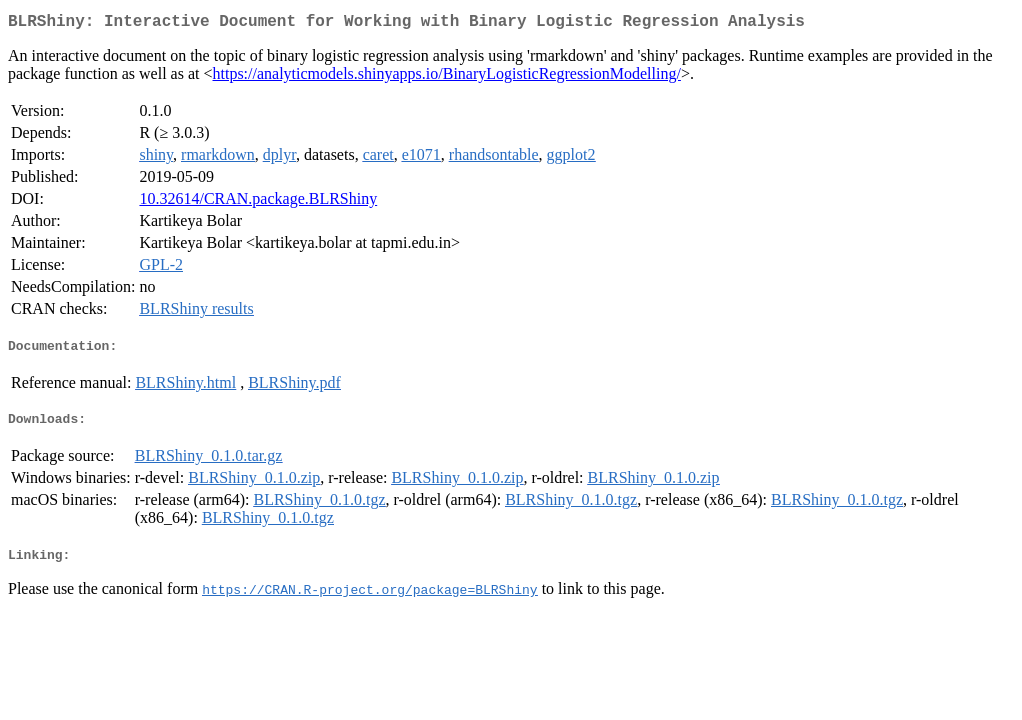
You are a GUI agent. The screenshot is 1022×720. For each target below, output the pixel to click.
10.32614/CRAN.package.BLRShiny (258, 202)
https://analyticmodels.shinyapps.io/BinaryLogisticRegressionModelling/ (447, 77)
